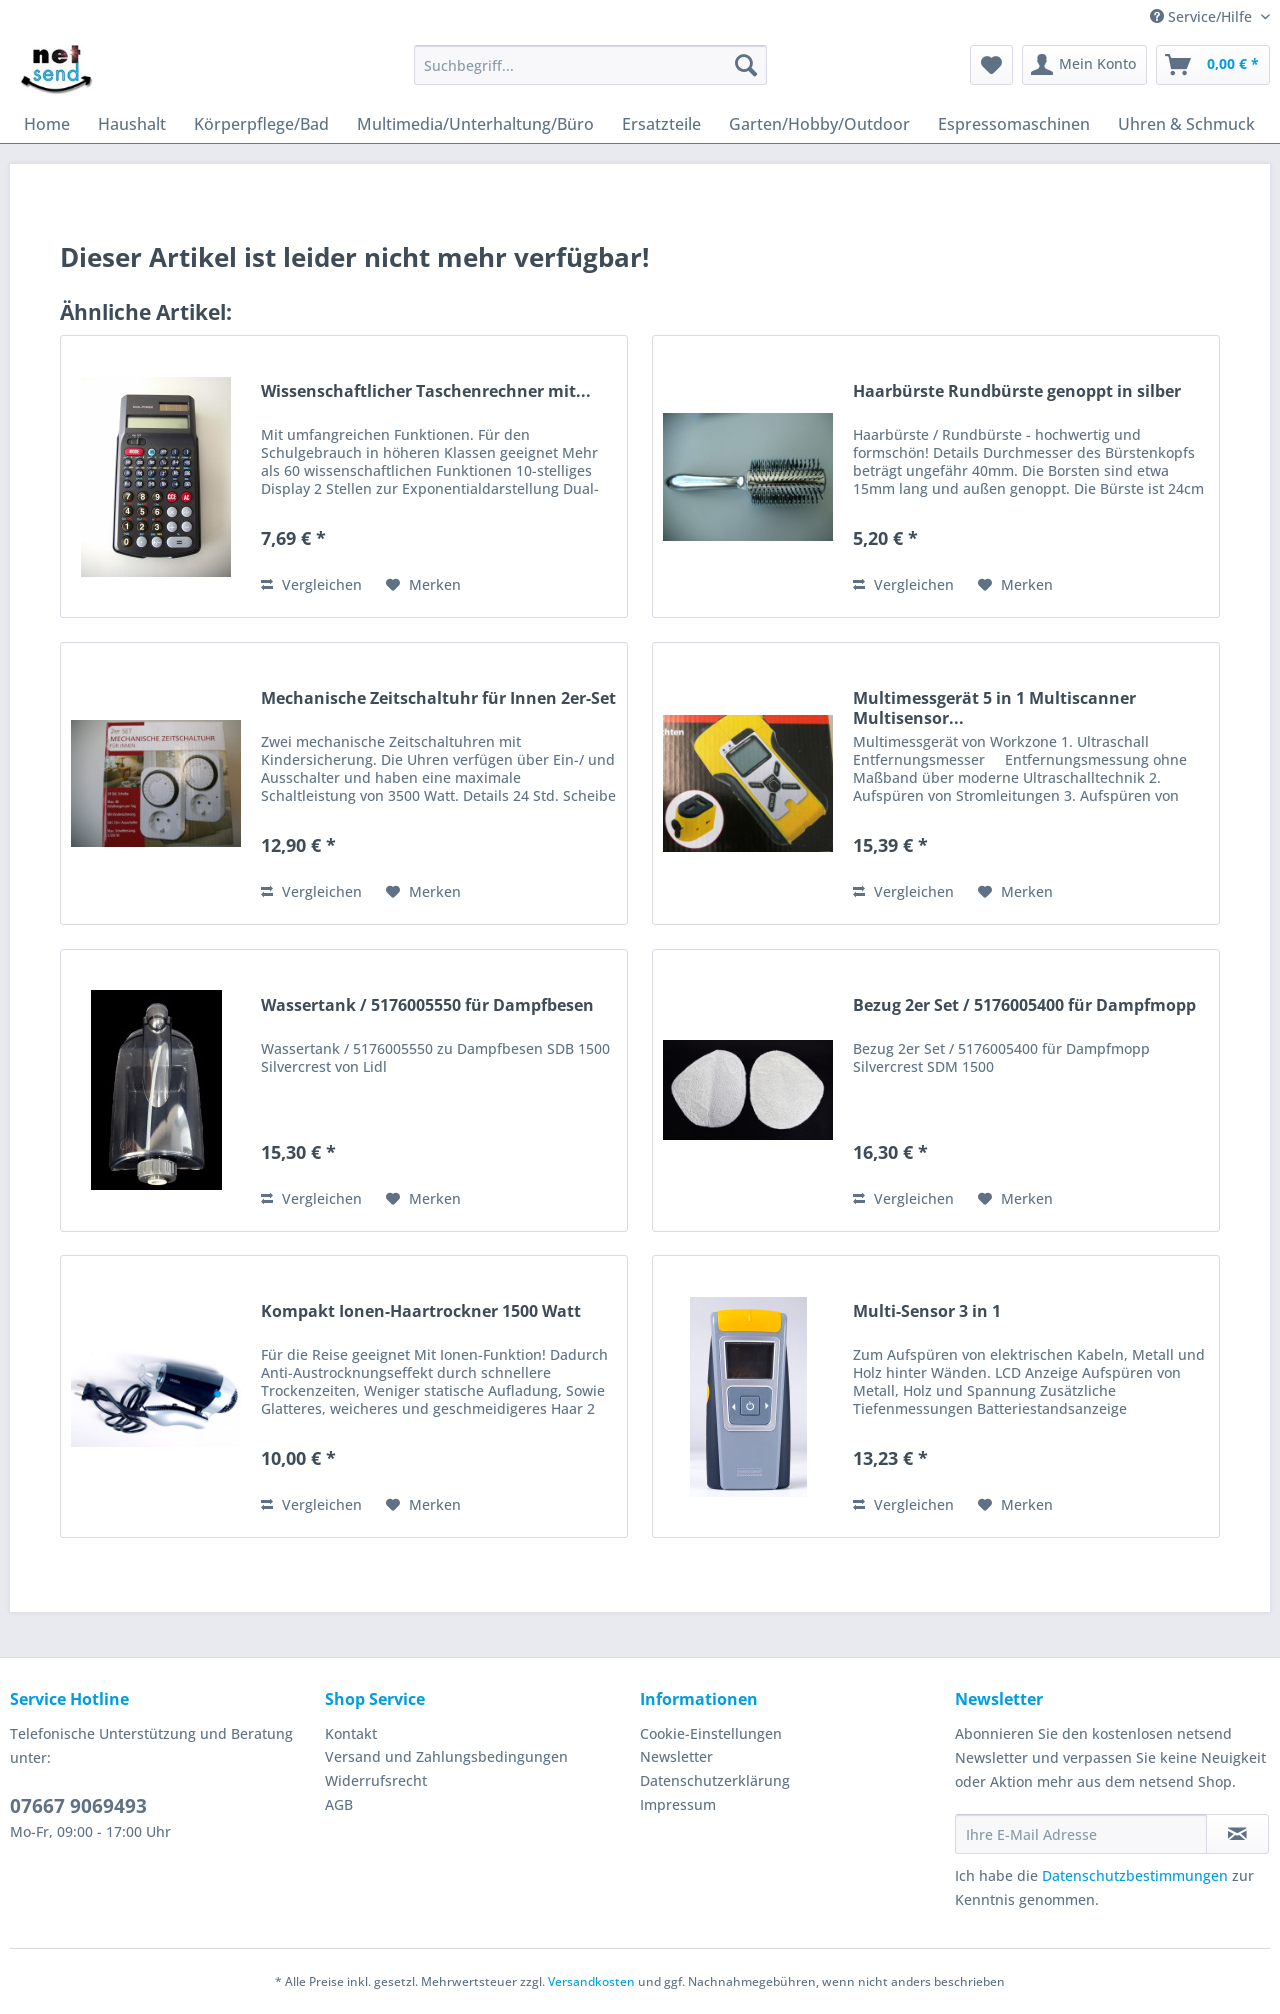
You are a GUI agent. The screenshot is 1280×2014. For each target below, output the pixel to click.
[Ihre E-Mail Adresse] (1081, 1834)
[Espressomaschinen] (1014, 124)
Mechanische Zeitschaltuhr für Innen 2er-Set (438, 698)
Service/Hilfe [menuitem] (1203, 16)
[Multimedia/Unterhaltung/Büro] (475, 124)
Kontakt (351, 1733)
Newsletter (676, 1756)
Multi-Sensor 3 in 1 (927, 1311)
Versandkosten (591, 1981)
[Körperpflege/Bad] (261, 124)
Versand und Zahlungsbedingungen (446, 1756)
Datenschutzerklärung (715, 1780)
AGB (339, 1804)
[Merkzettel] (991, 65)
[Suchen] (746, 65)
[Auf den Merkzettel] (423, 585)
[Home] (47, 124)
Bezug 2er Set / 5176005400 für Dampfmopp (1024, 1005)
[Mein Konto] (1084, 65)
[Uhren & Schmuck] (1186, 124)
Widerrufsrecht (376, 1780)
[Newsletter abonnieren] (1237, 1834)
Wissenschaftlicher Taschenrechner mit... (426, 391)
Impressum (678, 1804)
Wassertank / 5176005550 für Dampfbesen (427, 1005)
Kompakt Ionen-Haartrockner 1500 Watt (421, 1311)
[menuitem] (590, 74)
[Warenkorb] (1213, 65)
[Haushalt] (132, 124)
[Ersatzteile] (661, 124)
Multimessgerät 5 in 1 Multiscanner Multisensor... (994, 708)
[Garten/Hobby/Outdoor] (819, 124)
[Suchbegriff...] (590, 65)
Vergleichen (311, 584)
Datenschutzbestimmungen (1135, 1875)
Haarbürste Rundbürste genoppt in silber (1017, 391)
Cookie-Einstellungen (711, 1733)
